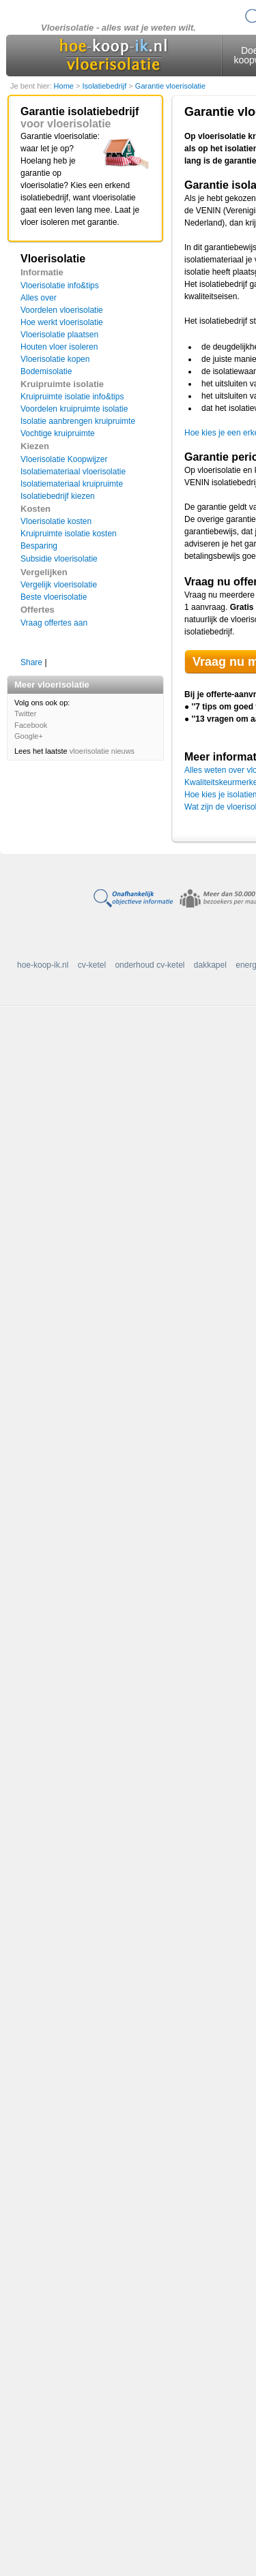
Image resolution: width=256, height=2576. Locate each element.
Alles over (38, 298)
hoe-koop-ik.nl (42, 965)
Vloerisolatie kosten (55, 521)
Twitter (25, 713)
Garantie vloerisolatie (170, 86)
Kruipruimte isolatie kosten (68, 533)
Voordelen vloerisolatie (61, 310)
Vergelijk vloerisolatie (58, 584)
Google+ (28, 736)
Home (65, 86)
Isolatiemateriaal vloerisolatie (73, 471)
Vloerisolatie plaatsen (59, 334)
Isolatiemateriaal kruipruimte (71, 484)
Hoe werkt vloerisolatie (61, 322)
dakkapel (210, 965)
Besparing (38, 546)
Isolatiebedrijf (105, 86)
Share (31, 662)
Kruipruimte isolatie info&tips (72, 396)
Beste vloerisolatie (53, 597)
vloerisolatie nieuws (102, 751)
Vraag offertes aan (53, 623)
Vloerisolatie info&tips (59, 285)
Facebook (30, 725)
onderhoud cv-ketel (149, 965)
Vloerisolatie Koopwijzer (63, 459)
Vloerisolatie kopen (54, 359)
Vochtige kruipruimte (57, 433)
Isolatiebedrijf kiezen (57, 496)
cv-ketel (92, 965)
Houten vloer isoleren (59, 347)
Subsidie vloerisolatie (59, 559)
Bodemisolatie (46, 371)
